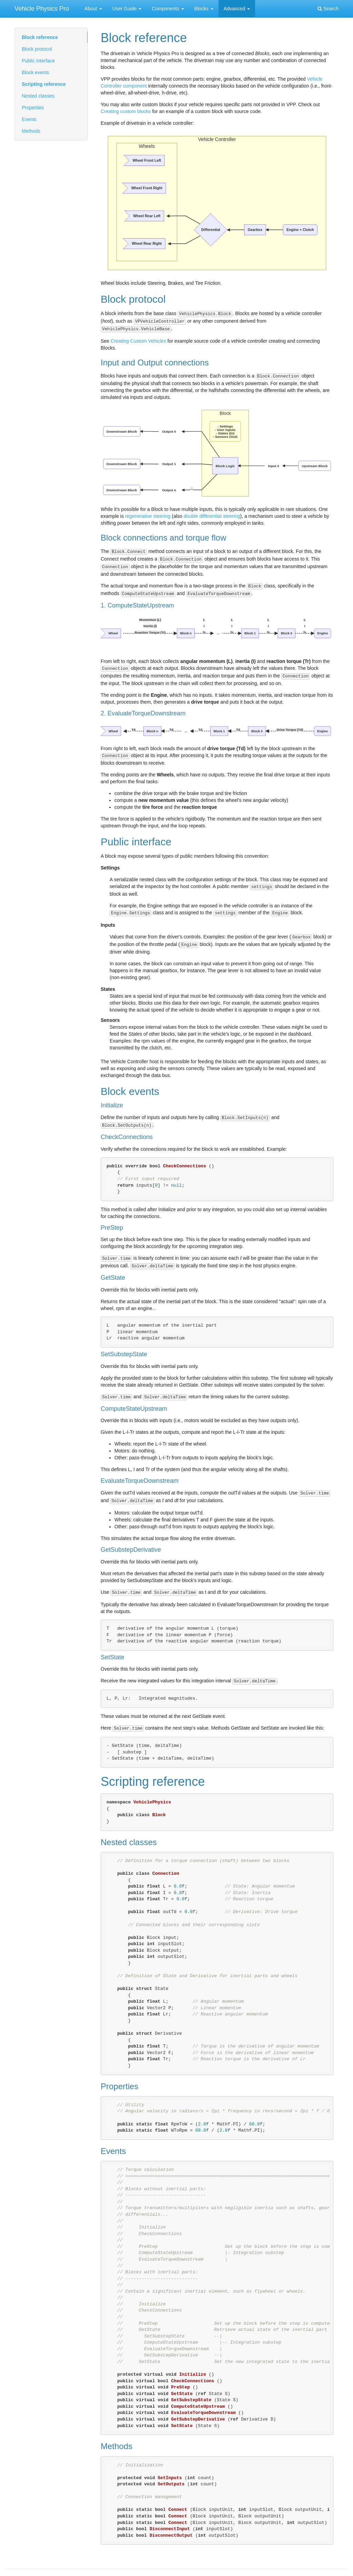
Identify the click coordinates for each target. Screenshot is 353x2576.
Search (328, 8)
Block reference (40, 37)
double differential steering (211, 516)
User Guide (127, 8)
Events (29, 119)
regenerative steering (148, 516)
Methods (31, 131)
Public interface (38, 60)
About (93, 8)
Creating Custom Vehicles (138, 341)
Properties (33, 107)
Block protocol (37, 49)
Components (168, 8)
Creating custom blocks (126, 111)
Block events (35, 72)
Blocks (203, 8)
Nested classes (38, 96)
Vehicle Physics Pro (41, 8)
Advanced (237, 8)
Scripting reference (44, 84)
